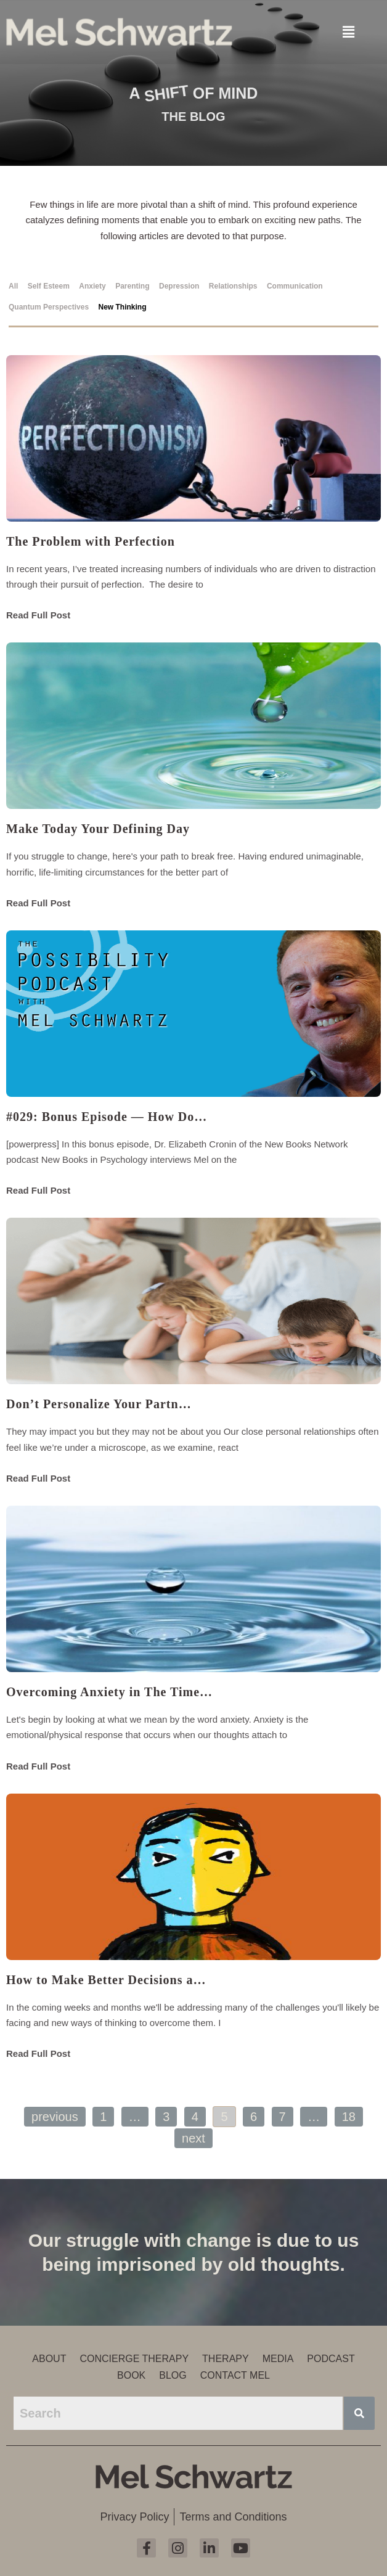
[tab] (16, 283)
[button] (348, 30)
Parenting (132, 286)
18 (349, 2116)
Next (193, 2138)
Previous (54, 2116)
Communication (295, 286)
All (13, 286)
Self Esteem (49, 286)
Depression (179, 286)
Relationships (233, 286)
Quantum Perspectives (49, 307)
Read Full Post (38, 615)
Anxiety (92, 286)
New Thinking (123, 307)
